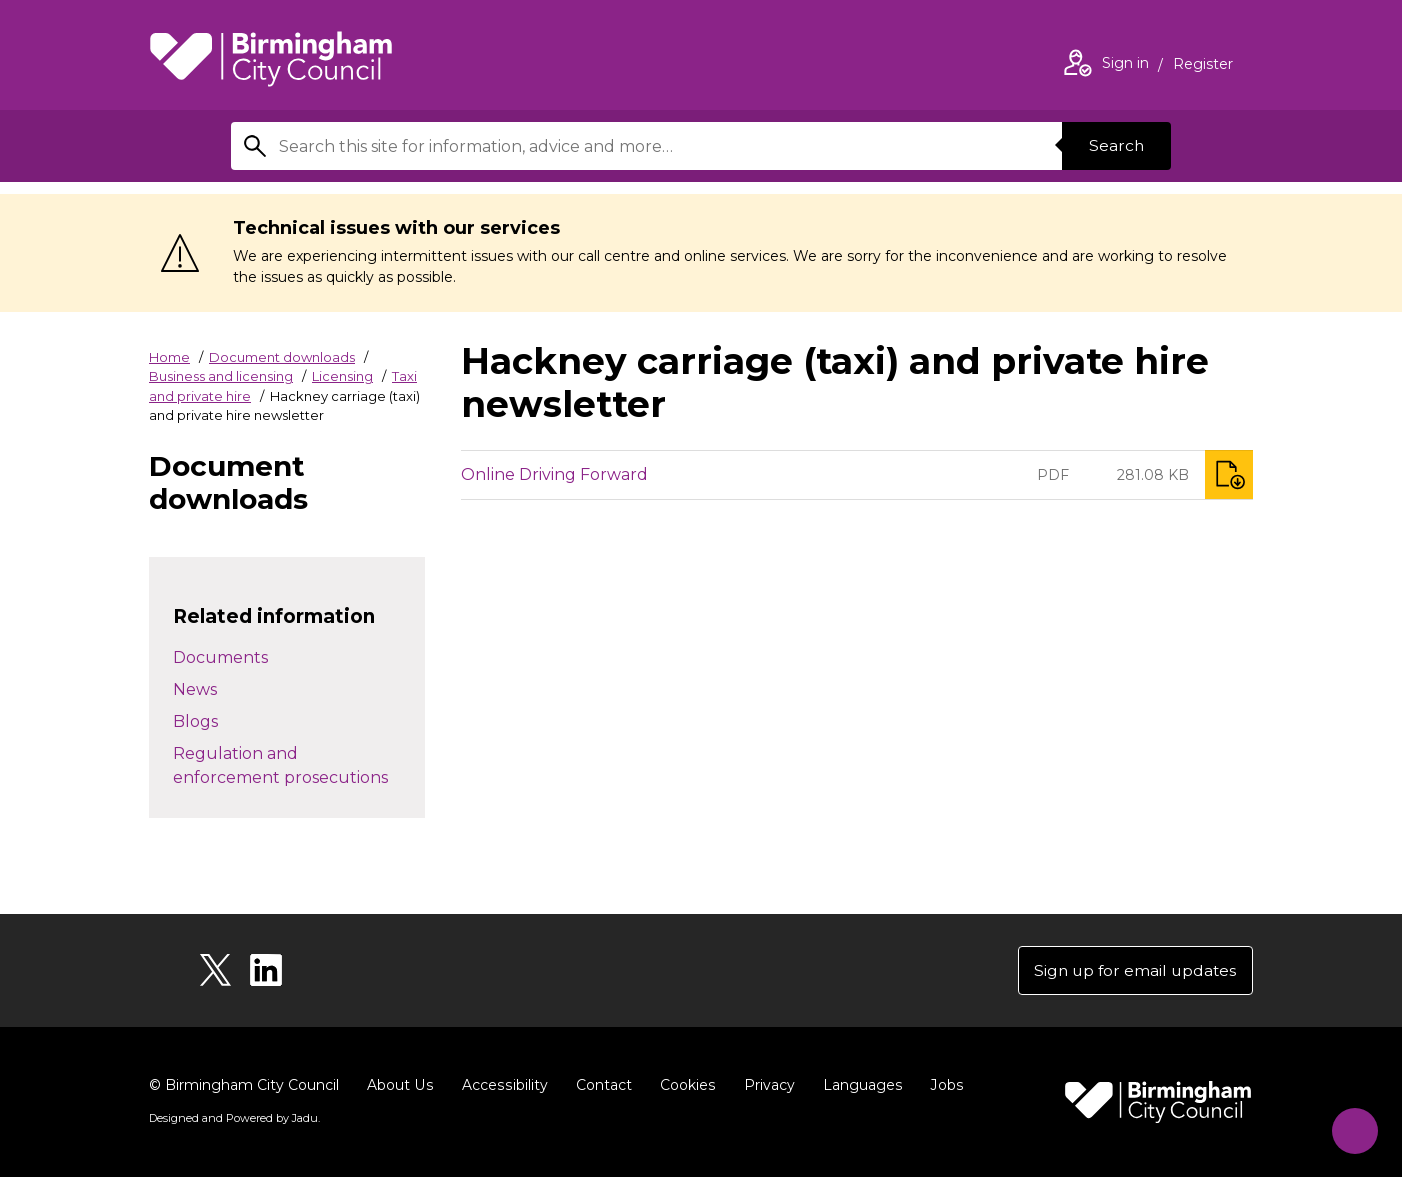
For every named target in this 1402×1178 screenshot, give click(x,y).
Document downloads (282, 357)
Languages (857, 1086)
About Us (399, 1086)
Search (1115, 145)
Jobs (941, 1086)
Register (1203, 66)
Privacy (764, 1086)
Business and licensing (221, 376)
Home (169, 357)
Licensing (342, 376)
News (195, 689)
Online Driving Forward (554, 474)
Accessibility (502, 1086)
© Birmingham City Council (244, 1086)
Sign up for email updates (1132, 970)
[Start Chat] (1350, 1126)
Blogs (195, 721)
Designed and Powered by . (234, 1119)
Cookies (683, 1086)
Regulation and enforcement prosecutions (280, 765)
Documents (220, 657)
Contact (600, 1086)
